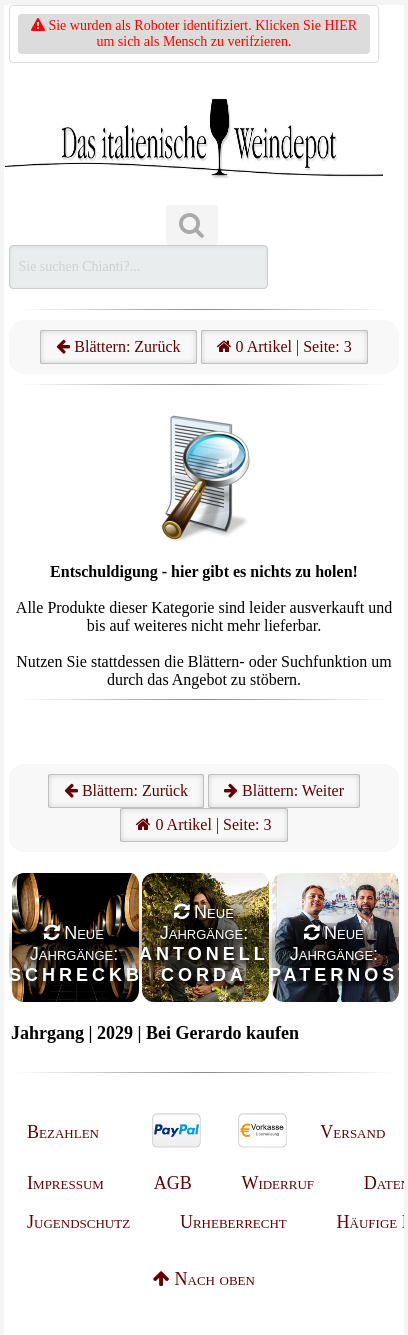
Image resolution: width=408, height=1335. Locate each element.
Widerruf (277, 1183)
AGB (173, 1183)
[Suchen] (192, 225)
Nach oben (204, 1279)
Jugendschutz (78, 1222)
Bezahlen (63, 1132)
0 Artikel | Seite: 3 (284, 346)
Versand (352, 1132)
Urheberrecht (233, 1222)
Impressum (65, 1183)
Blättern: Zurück (118, 346)
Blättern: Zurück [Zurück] (126, 790)
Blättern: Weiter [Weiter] (284, 790)
